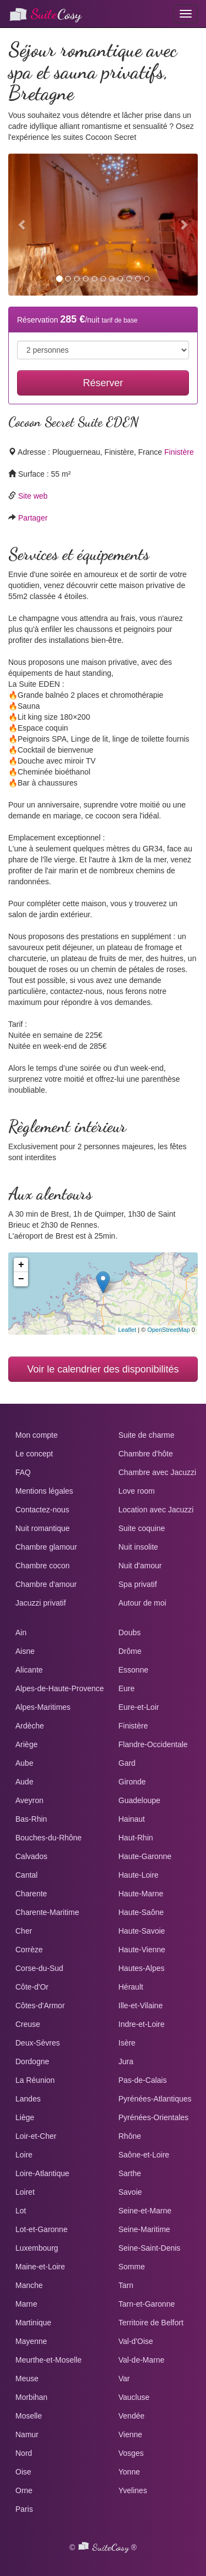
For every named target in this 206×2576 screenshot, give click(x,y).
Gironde (132, 1781)
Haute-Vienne (142, 1949)
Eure (127, 1688)
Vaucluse (134, 2397)
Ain (20, 1632)
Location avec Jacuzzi (156, 1509)
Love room (137, 1491)
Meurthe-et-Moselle (48, 2359)
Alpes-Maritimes (42, 1707)
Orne (23, 2490)
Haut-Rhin (136, 1837)
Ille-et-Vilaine (141, 2005)
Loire (23, 2154)
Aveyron (29, 1800)
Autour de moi (142, 1602)
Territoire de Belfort (151, 2322)
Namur (26, 2434)
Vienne (130, 2434)
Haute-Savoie (142, 1931)
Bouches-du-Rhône (48, 1837)
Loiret (25, 2192)
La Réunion (35, 2080)
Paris (24, 2509)
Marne (26, 2304)
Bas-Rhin (31, 1819)
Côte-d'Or (31, 1986)
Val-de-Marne (142, 2359)
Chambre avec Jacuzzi (158, 1472)
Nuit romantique (42, 1528)
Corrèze (29, 1949)
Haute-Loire (139, 1875)
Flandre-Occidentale (153, 1744)
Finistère (179, 452)
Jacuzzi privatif (40, 1602)
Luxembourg (36, 2248)
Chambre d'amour (46, 1584)
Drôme (130, 1651)
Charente (31, 1893)
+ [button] (21, 1265)
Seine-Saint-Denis (150, 2248)
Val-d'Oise (136, 2341)
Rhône (130, 2136)
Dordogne (32, 2061)
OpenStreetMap (168, 1329)
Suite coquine (142, 1528)
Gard (127, 1763)
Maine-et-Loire (40, 2266)
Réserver (103, 382)
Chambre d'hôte (146, 1453)
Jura (126, 2061)
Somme (132, 2266)
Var (124, 2378)
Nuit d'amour (140, 1565)
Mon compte (36, 1435)
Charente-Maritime (47, 1912)
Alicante (29, 1669)
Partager (33, 517)
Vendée (132, 2415)
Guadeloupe (139, 1800)
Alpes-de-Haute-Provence (59, 1688)
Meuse (26, 2378)
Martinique (33, 2322)
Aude (24, 1781)
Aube (24, 1763)
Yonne (129, 2471)
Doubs (130, 1632)
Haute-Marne (141, 1893)
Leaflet (127, 1329)
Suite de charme (147, 1435)
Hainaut (132, 1819)
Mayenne (31, 2341)
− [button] (21, 1279)
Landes (28, 2098)
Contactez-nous (42, 1509)
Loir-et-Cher (36, 2136)
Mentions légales (44, 1491)
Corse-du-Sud (39, 1968)
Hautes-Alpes (142, 1968)
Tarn (126, 2285)
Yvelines (133, 2490)
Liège (24, 2117)
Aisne (25, 1651)
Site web (33, 496)
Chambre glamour (46, 1547)
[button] (22, 225)
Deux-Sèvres (37, 2042)
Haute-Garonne (145, 1856)
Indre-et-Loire (142, 2024)
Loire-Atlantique (42, 2173)
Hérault (131, 1986)
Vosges (131, 2453)
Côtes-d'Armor (40, 2005)
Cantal (26, 1875)
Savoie (130, 2192)
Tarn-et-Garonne (147, 2304)
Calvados (31, 1856)
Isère (127, 2042)
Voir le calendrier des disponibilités (103, 1369)
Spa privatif (138, 1584)
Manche (29, 2285)
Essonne (133, 1669)
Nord (23, 2453)
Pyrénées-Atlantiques (155, 2098)
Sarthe (130, 2173)
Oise (23, 2471)
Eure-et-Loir (139, 1707)
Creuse (27, 2024)
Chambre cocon (42, 1565)
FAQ (23, 1472)
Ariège (26, 1744)
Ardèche (29, 1725)
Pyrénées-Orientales (154, 2117)
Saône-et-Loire (144, 2154)
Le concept (34, 1453)
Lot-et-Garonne (41, 2229)
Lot (20, 2210)
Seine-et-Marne (145, 2210)
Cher (23, 1931)
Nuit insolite (138, 1547)
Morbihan (31, 2397)
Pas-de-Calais (143, 2080)
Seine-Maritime (144, 2229)
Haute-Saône (141, 1912)
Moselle (28, 2415)
